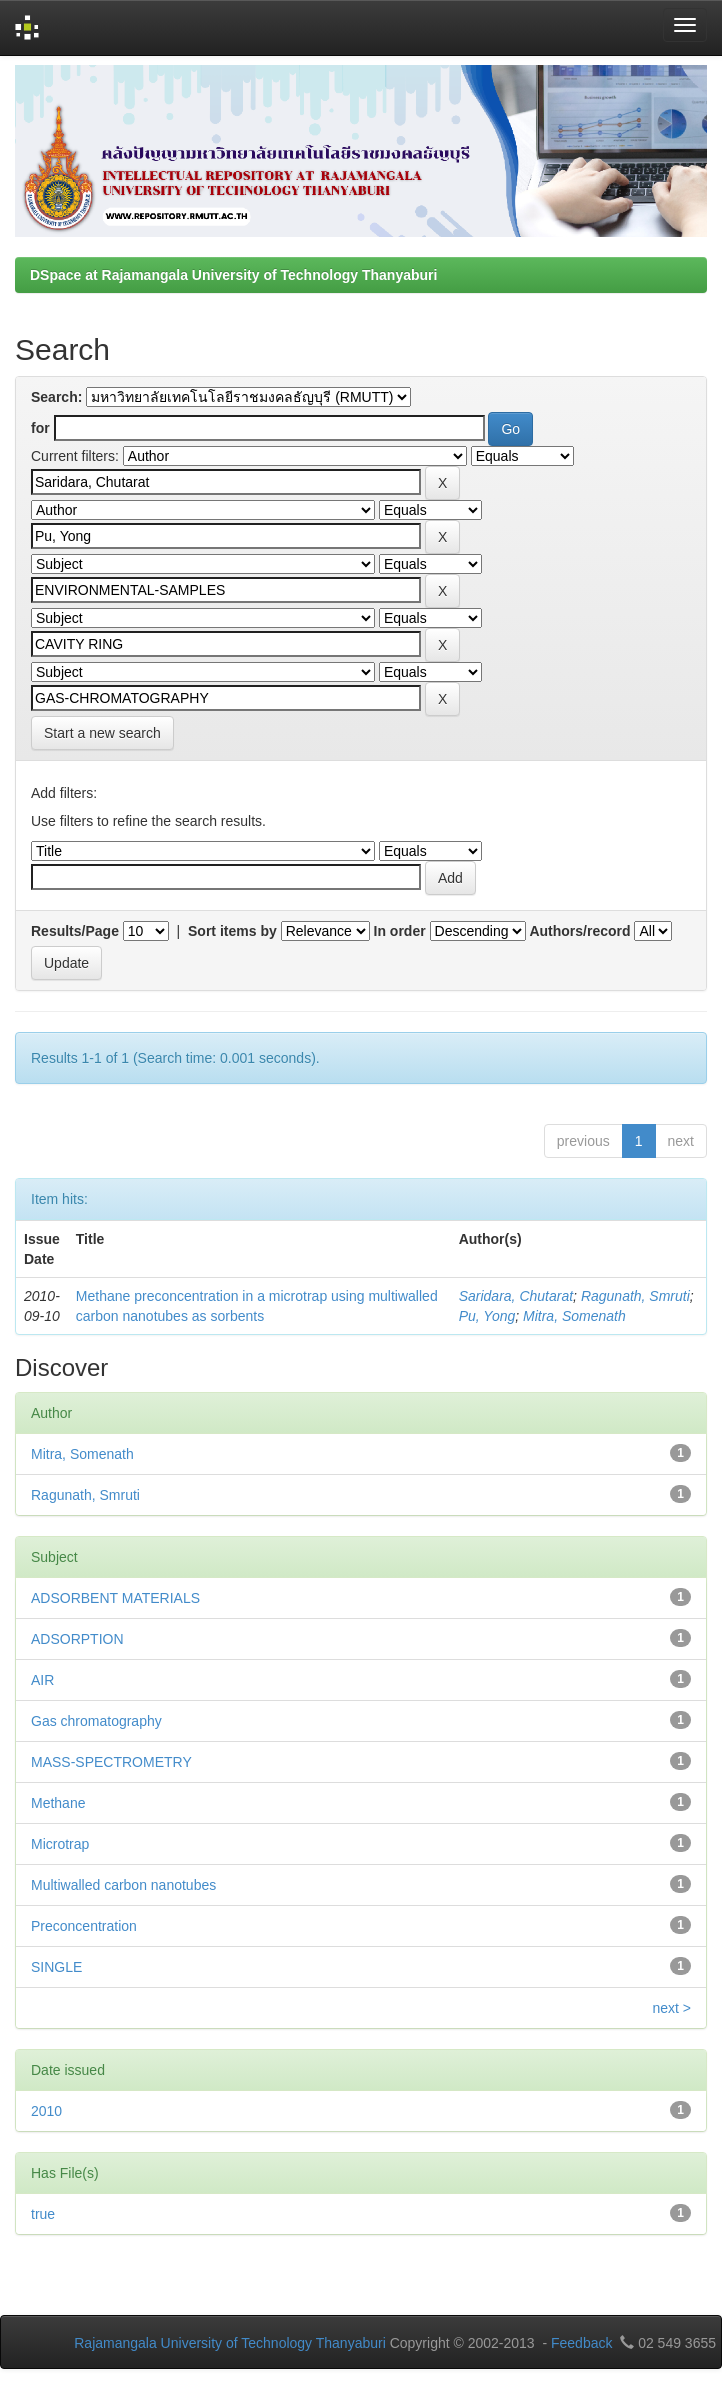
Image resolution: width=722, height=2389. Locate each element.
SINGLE (56, 1967)
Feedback (581, 2343)
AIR (42, 1680)
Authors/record (579, 931)
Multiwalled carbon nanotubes (123, 1885)
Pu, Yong (487, 1316)
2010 (46, 2111)
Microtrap (60, 1844)
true (43, 2214)
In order (400, 931)
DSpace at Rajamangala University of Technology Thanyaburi (233, 275)
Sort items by (232, 931)
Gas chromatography (96, 1721)
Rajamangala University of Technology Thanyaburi (230, 2343)
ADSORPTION (77, 1639)
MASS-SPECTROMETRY (111, 1762)
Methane (58, 1803)
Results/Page (75, 931)
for (40, 428)
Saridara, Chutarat (516, 1296)
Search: (56, 397)
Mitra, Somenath (574, 1316)
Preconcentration (84, 1926)
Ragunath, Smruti (635, 1296)
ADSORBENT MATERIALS (115, 1598)
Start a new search (102, 733)
